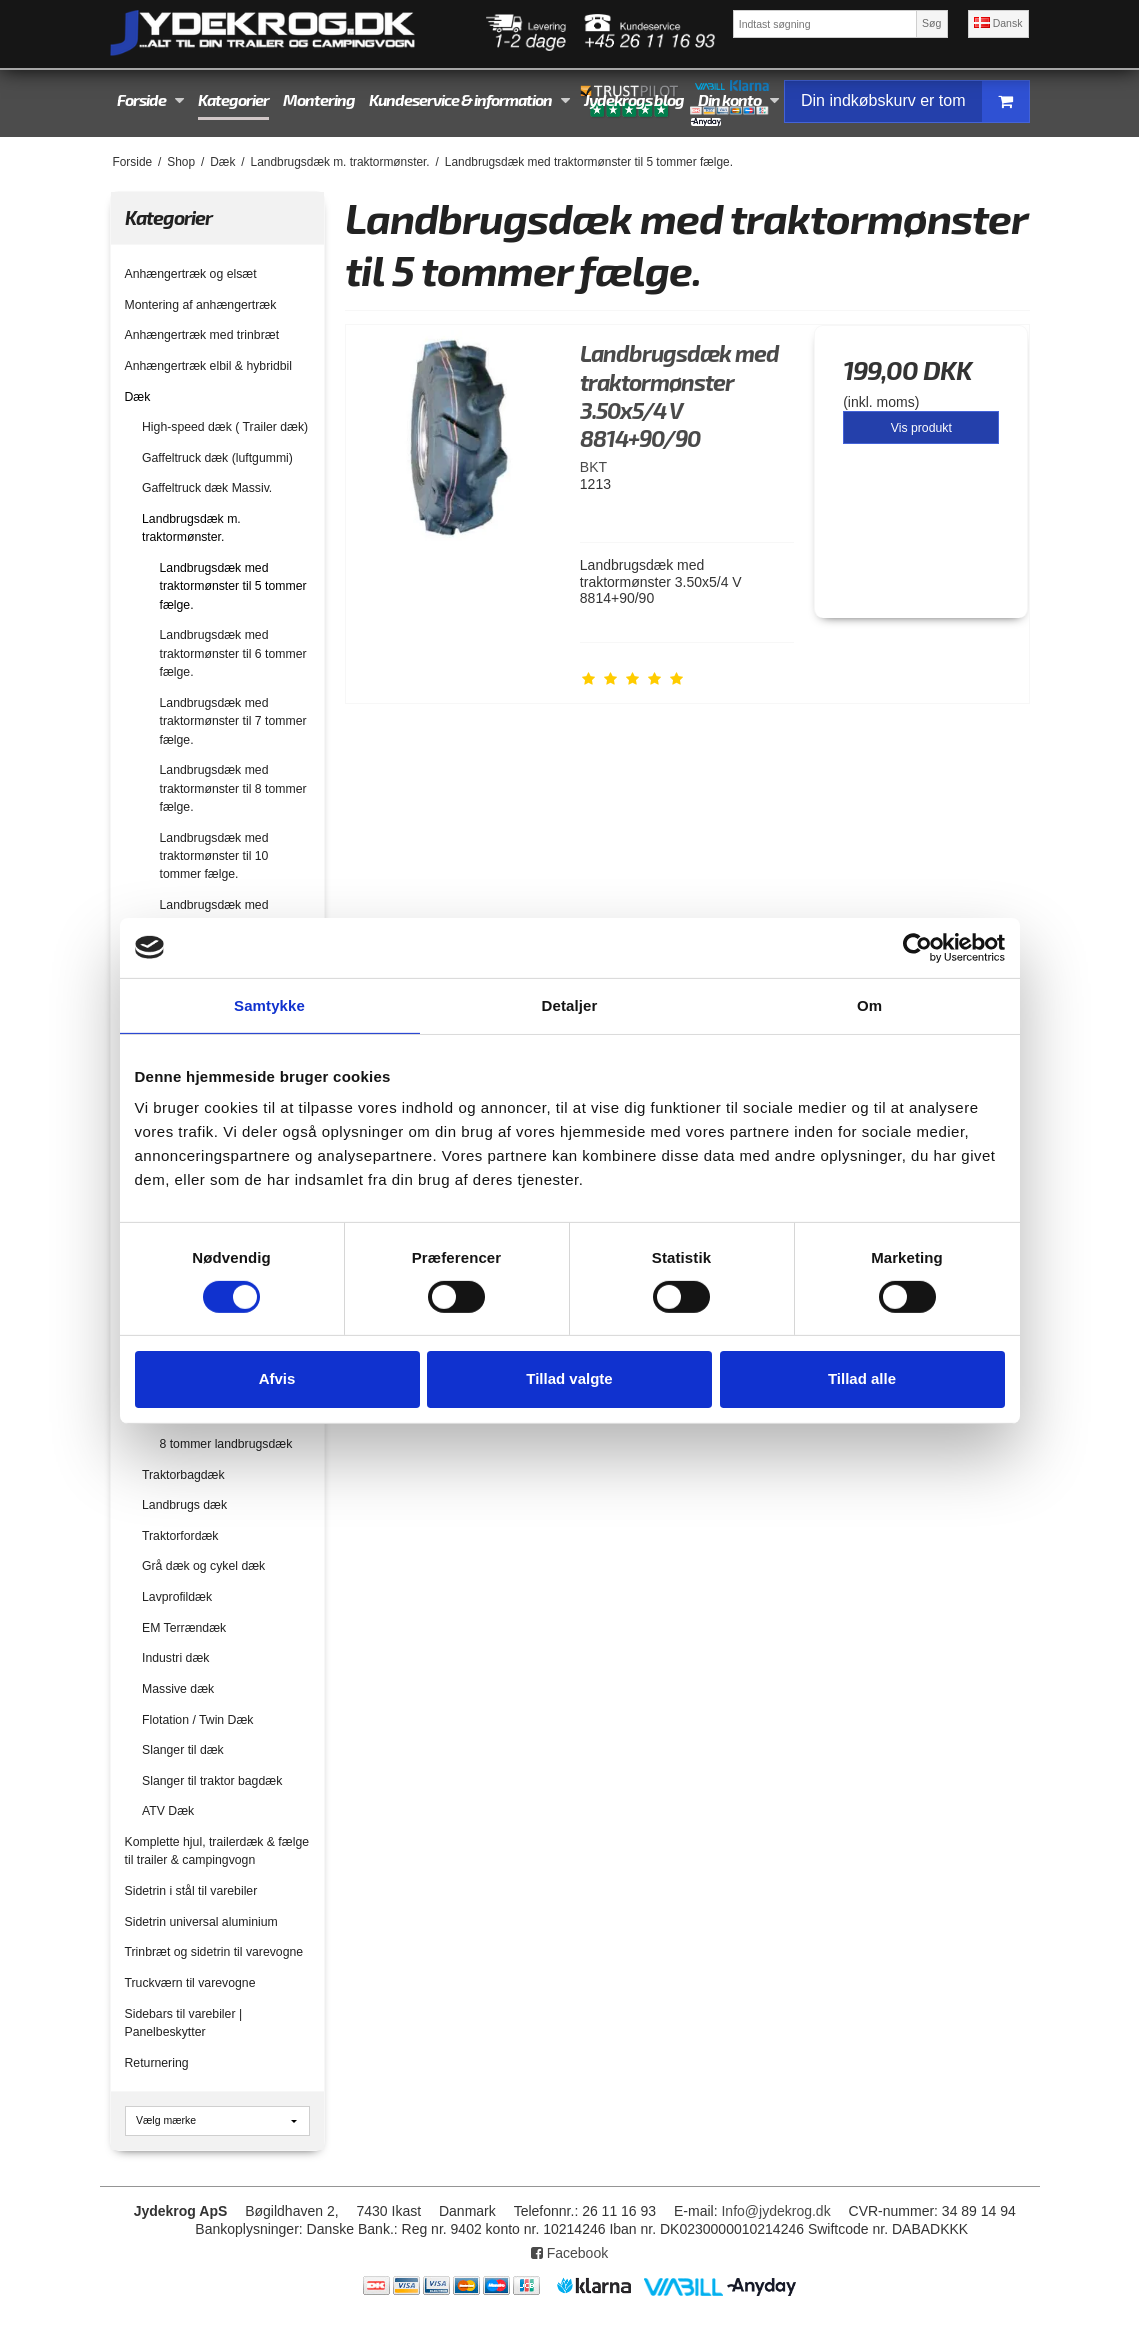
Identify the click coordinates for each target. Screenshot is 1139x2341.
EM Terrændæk (184, 1628)
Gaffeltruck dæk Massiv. (207, 488)
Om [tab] (869, 1004)
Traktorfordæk (180, 1536)
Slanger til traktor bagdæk (212, 1781)
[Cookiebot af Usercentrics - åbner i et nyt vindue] (917, 947)
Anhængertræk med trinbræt (202, 335)
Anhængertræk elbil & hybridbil (209, 366)
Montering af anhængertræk (201, 305)
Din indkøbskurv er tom (915, 101)
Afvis (277, 1378)
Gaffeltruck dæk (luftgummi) (217, 458)
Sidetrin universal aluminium (201, 1922)
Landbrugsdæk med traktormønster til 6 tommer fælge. (233, 653)
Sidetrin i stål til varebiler (191, 1891)
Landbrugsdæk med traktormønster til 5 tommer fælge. (233, 586)
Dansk (998, 23)
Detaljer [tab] (570, 1004)
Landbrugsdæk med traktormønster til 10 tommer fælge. (214, 856)
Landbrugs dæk (184, 1505)
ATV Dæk (168, 1811)
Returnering (157, 2063)
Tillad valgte (569, 1378)
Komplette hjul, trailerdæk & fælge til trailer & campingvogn (217, 1851)
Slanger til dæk (183, 1750)
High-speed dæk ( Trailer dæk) (225, 427)
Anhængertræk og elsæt (191, 274)
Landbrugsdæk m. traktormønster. (191, 528)
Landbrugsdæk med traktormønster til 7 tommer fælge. (233, 721)
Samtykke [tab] (269, 1004)
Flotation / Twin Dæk (197, 1720)
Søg (931, 23)
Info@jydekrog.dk (775, 2211)
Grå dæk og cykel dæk (203, 1566)
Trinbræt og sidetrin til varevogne (214, 1952)
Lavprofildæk (177, 1597)
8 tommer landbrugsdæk (226, 1444)
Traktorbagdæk (183, 1475)
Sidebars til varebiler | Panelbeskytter (184, 2023)
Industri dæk (175, 1658)
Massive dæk (178, 1689)
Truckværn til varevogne (190, 1983)
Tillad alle (862, 1378)
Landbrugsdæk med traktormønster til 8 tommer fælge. (233, 788)
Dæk (138, 397)
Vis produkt (921, 428)
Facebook (569, 2253)
